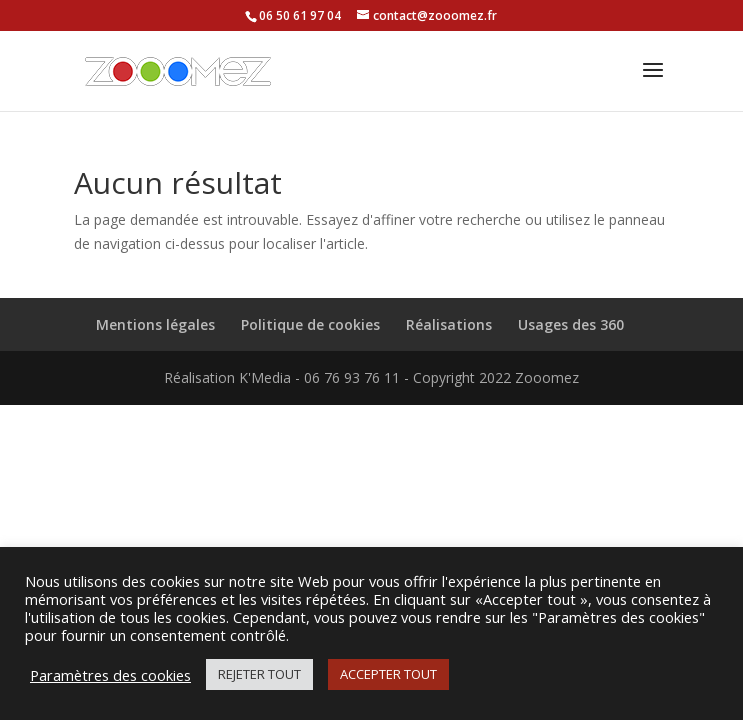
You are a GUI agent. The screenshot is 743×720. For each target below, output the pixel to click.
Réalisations (449, 324)
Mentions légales (155, 324)
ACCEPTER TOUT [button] (388, 674)
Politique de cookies (310, 324)
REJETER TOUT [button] (259, 674)
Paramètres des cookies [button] (110, 675)
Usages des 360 (571, 324)
